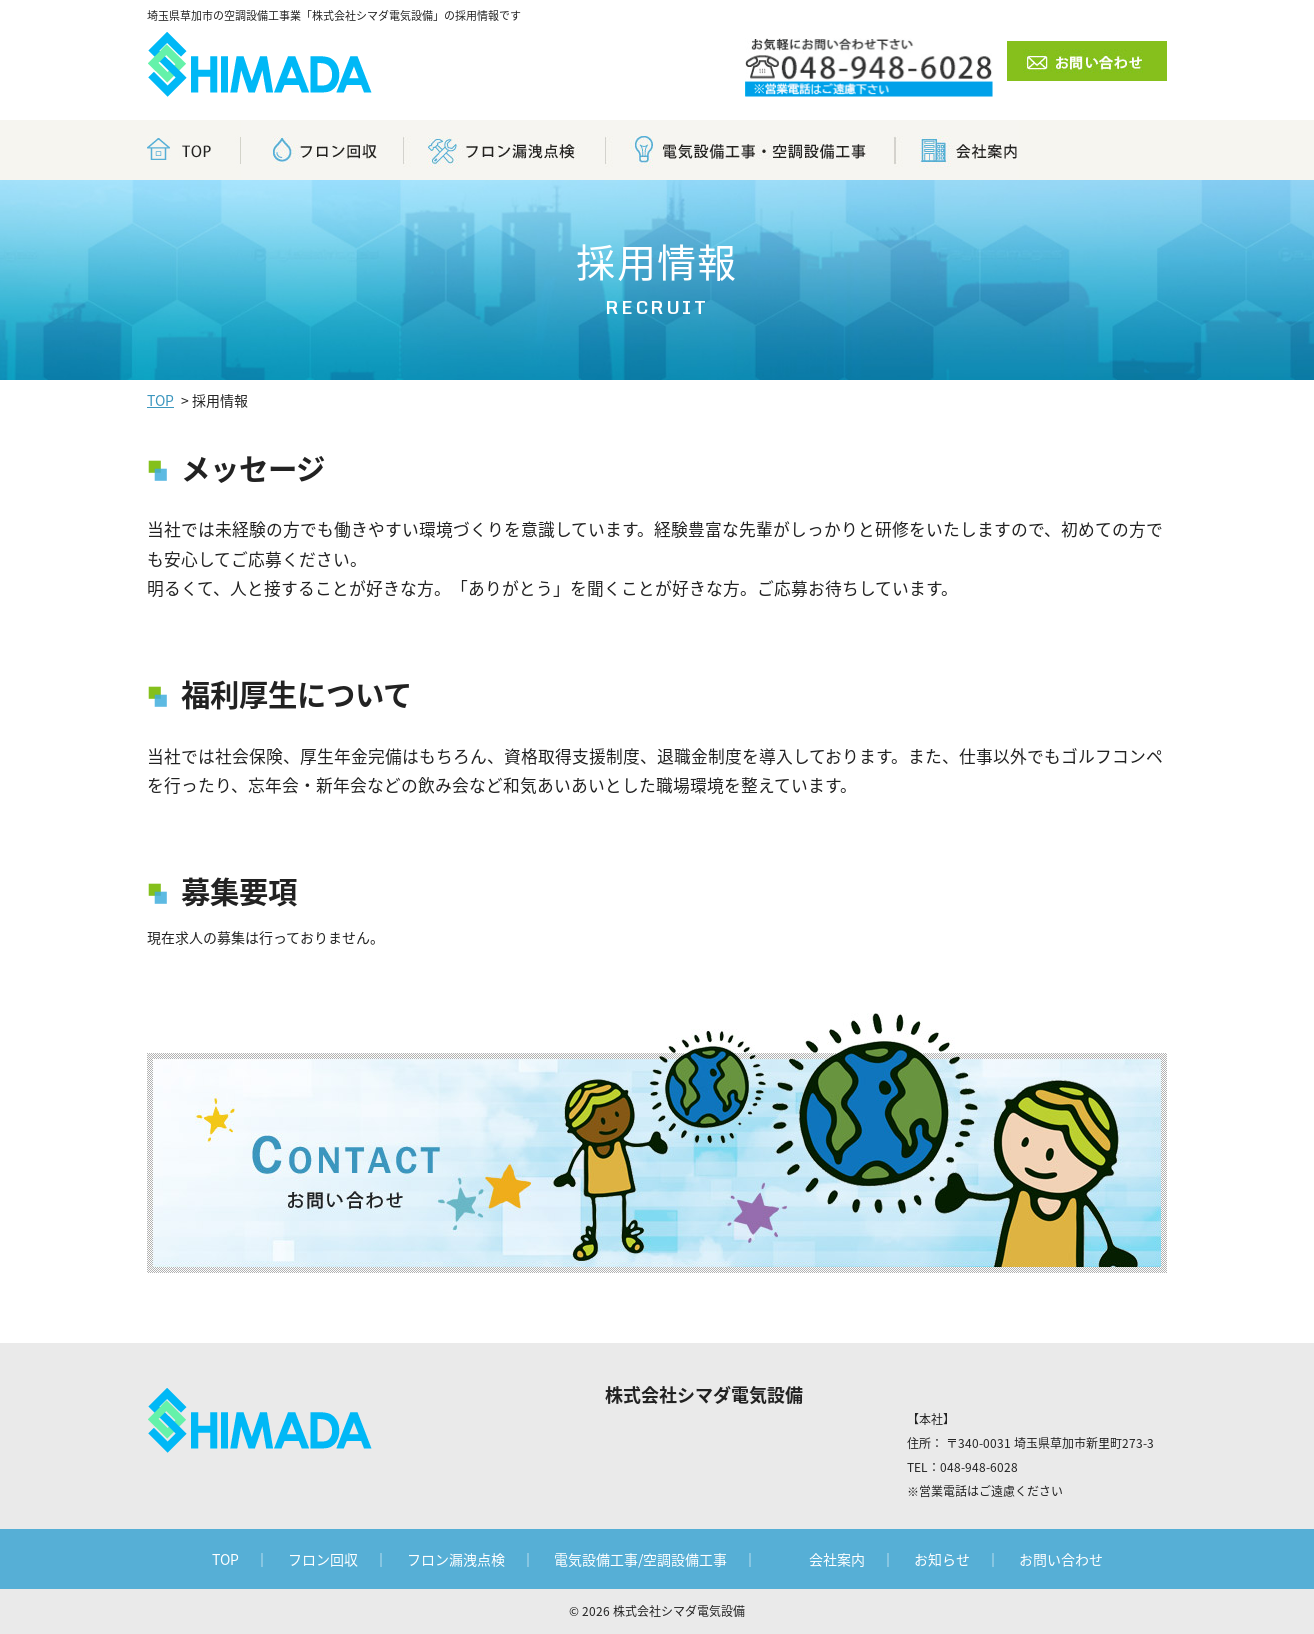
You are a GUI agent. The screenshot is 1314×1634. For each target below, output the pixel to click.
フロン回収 (323, 1559)
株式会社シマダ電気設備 (679, 1611)
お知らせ (942, 1559)
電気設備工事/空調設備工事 (640, 1559)
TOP (160, 400)
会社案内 (837, 1559)
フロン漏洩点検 (456, 1559)
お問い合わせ (1061, 1559)
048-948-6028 (979, 1467)
